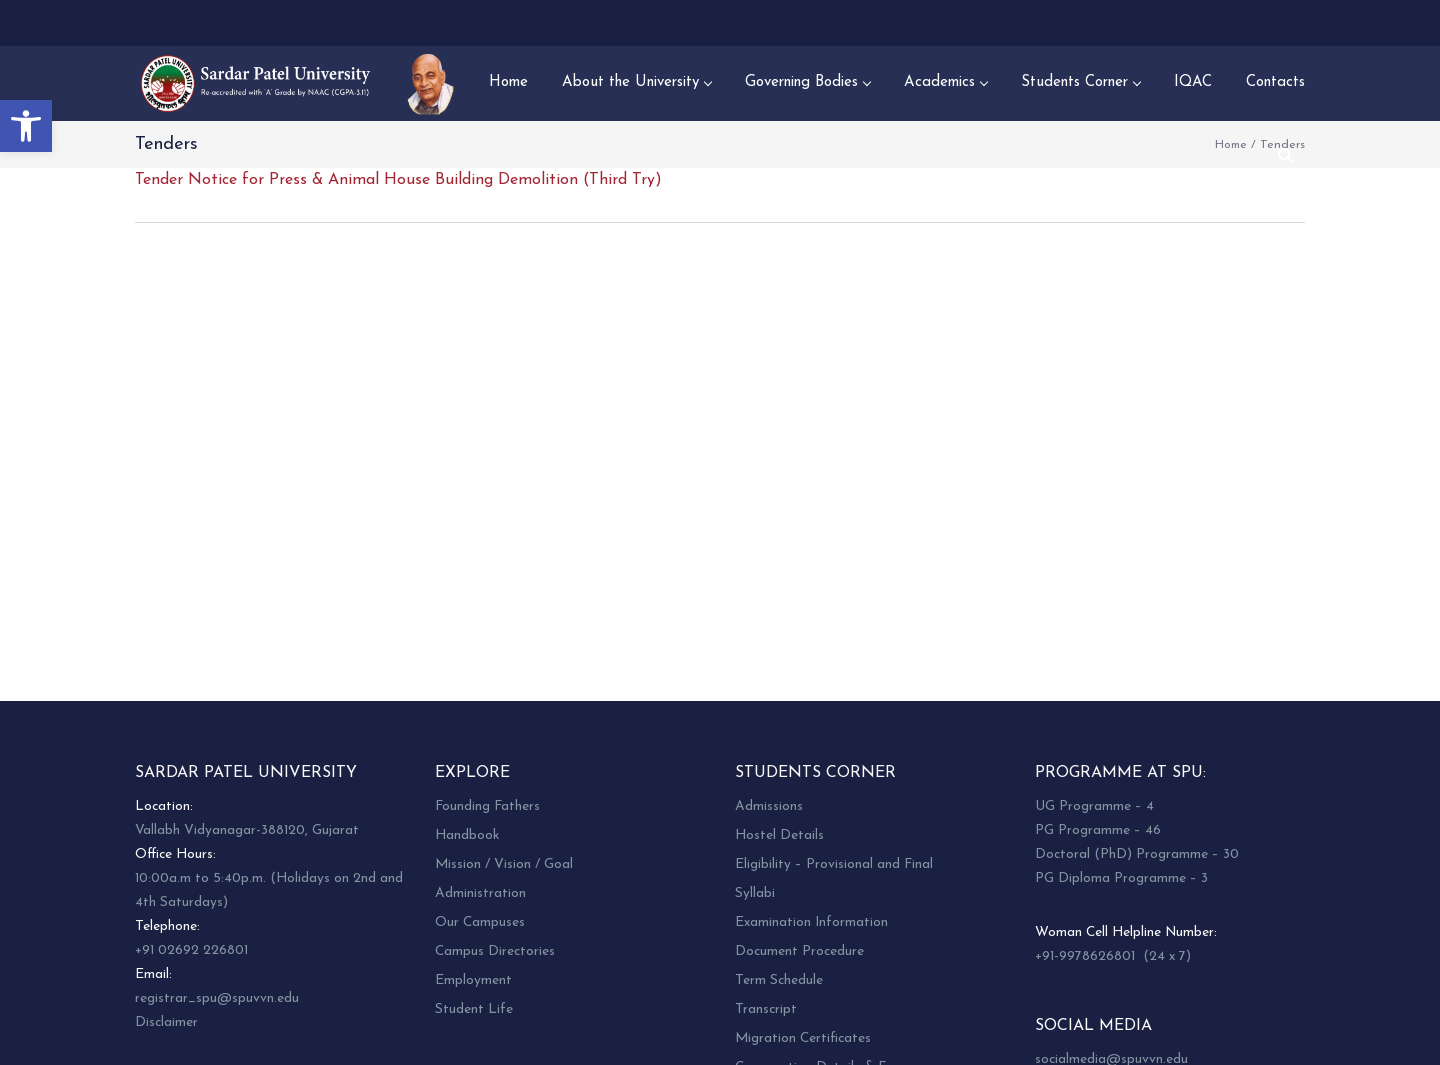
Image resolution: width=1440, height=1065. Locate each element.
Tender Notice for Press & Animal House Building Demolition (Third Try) (398, 180)
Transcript (766, 1009)
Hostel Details (779, 835)
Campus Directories (495, 951)
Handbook (467, 835)
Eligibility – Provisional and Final (834, 864)
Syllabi (755, 893)
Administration (480, 893)
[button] (26, 126)
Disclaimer (166, 1022)
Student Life (474, 1009)
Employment (473, 980)
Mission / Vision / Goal (504, 864)
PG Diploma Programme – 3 (1121, 878)
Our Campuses (480, 922)
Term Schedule (779, 980)
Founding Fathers (487, 806)
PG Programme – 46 (1098, 830)
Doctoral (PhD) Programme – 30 (1137, 854)
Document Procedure (799, 951)
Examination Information (811, 922)
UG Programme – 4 (1094, 806)
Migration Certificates (803, 1038)
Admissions (769, 806)
